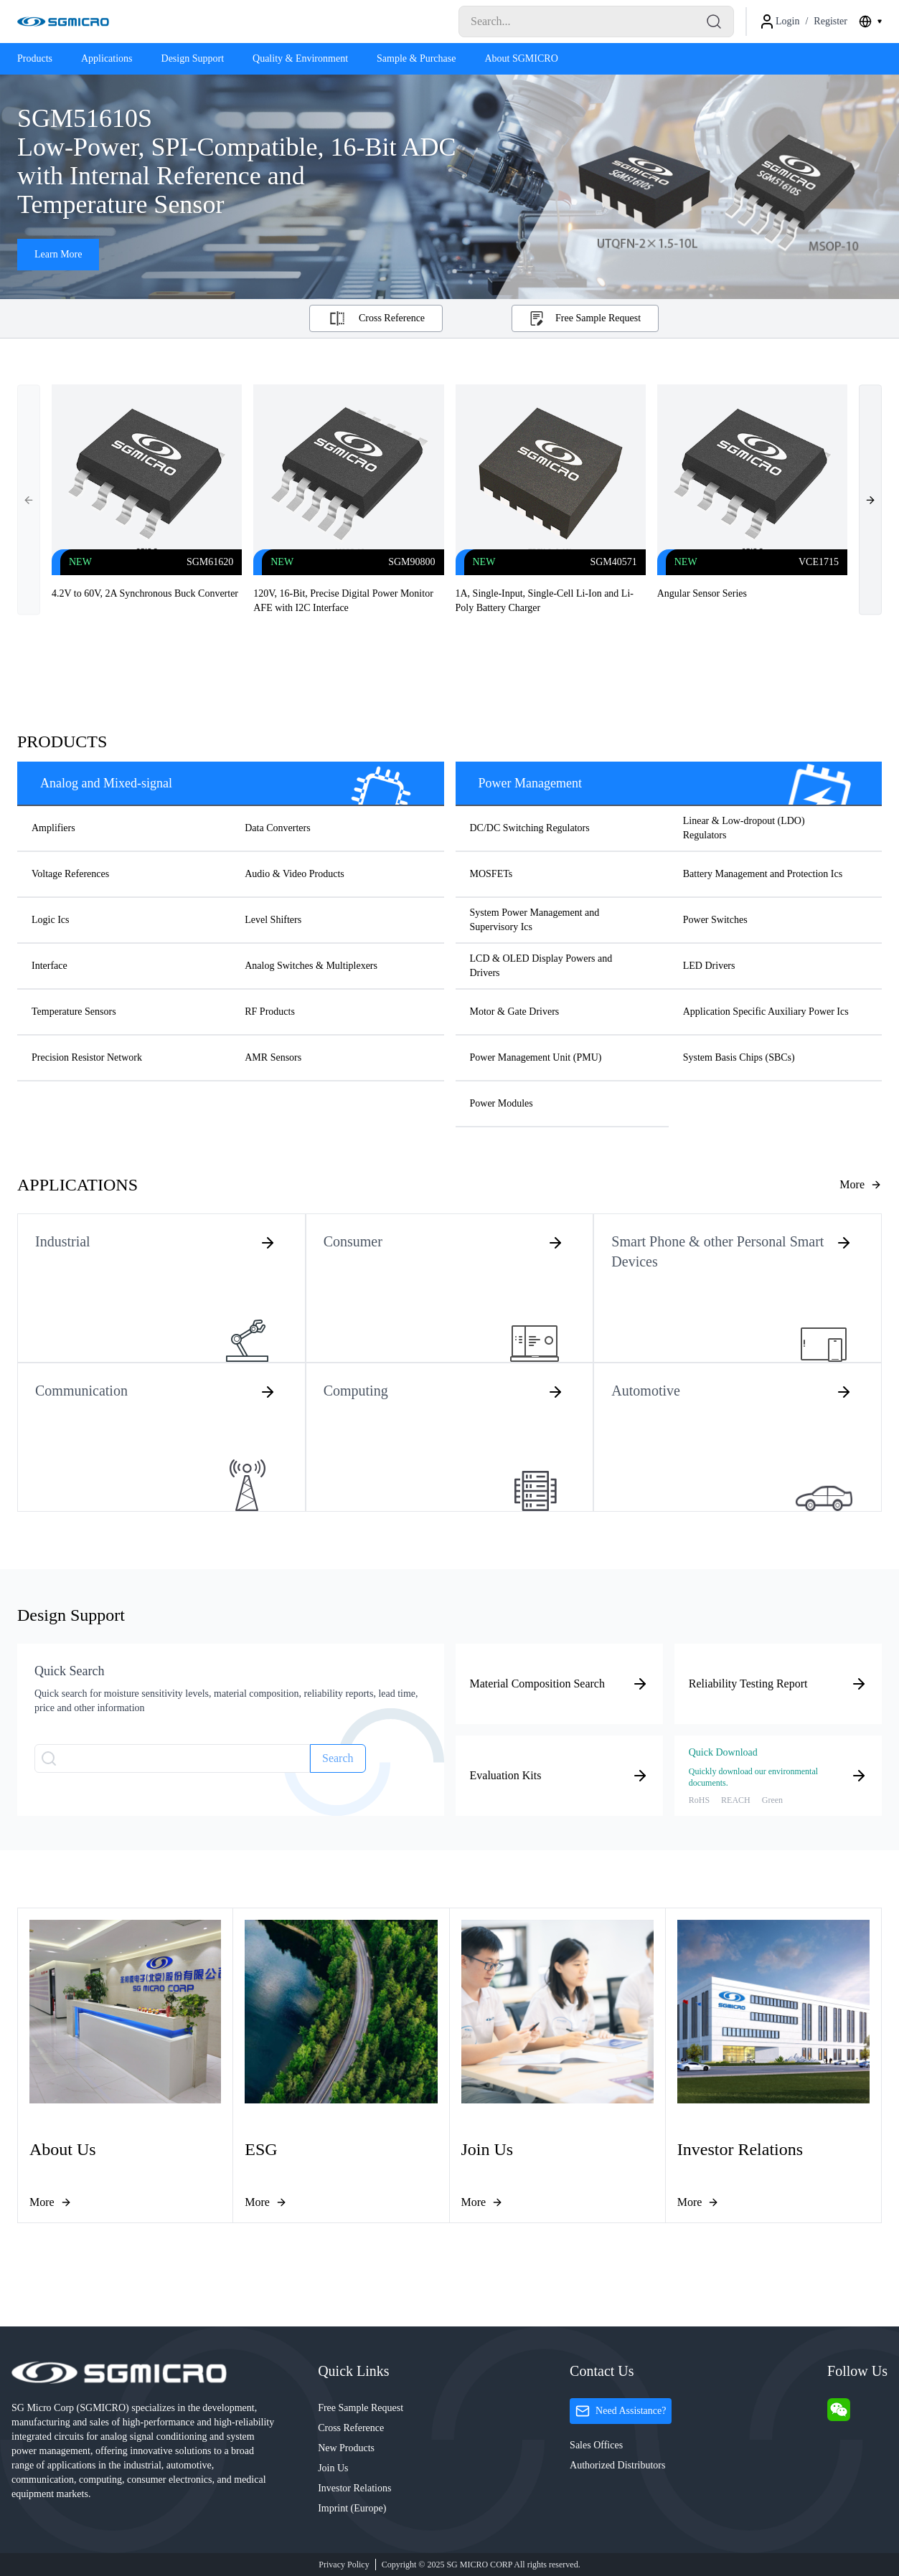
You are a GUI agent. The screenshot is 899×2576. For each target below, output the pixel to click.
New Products (346, 2448)
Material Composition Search (559, 1683)
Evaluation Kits (559, 1775)
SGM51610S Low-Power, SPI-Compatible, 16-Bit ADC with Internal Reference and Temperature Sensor (240, 161)
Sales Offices (596, 2445)
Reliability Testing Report (778, 1683)
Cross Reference (351, 2428)
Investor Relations (354, 2488)
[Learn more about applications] (860, 1185)
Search (338, 1758)
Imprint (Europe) (352, 2508)
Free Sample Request (360, 2407)
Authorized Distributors (617, 2465)
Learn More (58, 254)
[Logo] (63, 21)
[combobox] (870, 21)
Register (830, 21)
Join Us (333, 2468)
